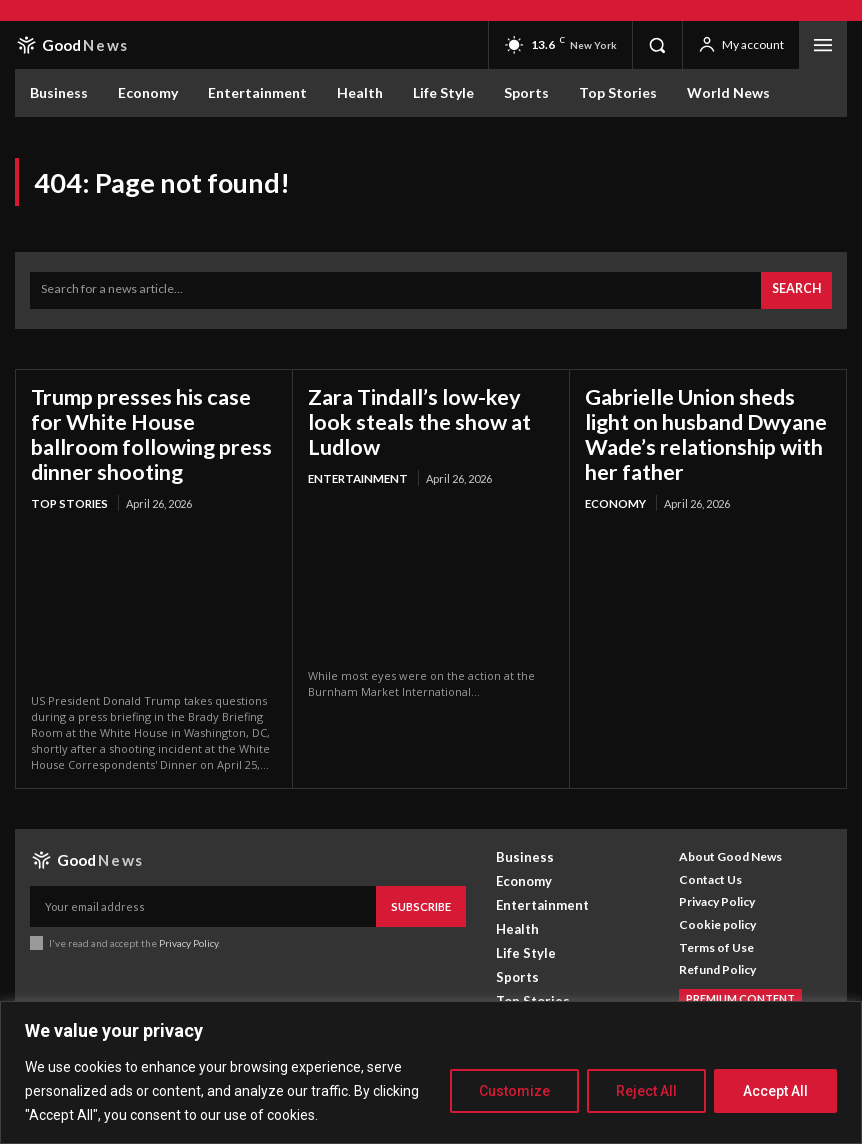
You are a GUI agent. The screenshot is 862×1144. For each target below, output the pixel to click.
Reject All (646, 1091)
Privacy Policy (188, 930)
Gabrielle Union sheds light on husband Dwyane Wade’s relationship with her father (705, 427)
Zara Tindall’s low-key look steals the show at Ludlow (429, 404)
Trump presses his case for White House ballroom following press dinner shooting (149, 427)
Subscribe (422, 894)
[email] (204, 895)
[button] (657, 45)
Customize (514, 1091)
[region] (431, 1072)
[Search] (797, 288)
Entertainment (354, 446)
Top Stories (67, 492)
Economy (614, 492)
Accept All (775, 1091)
